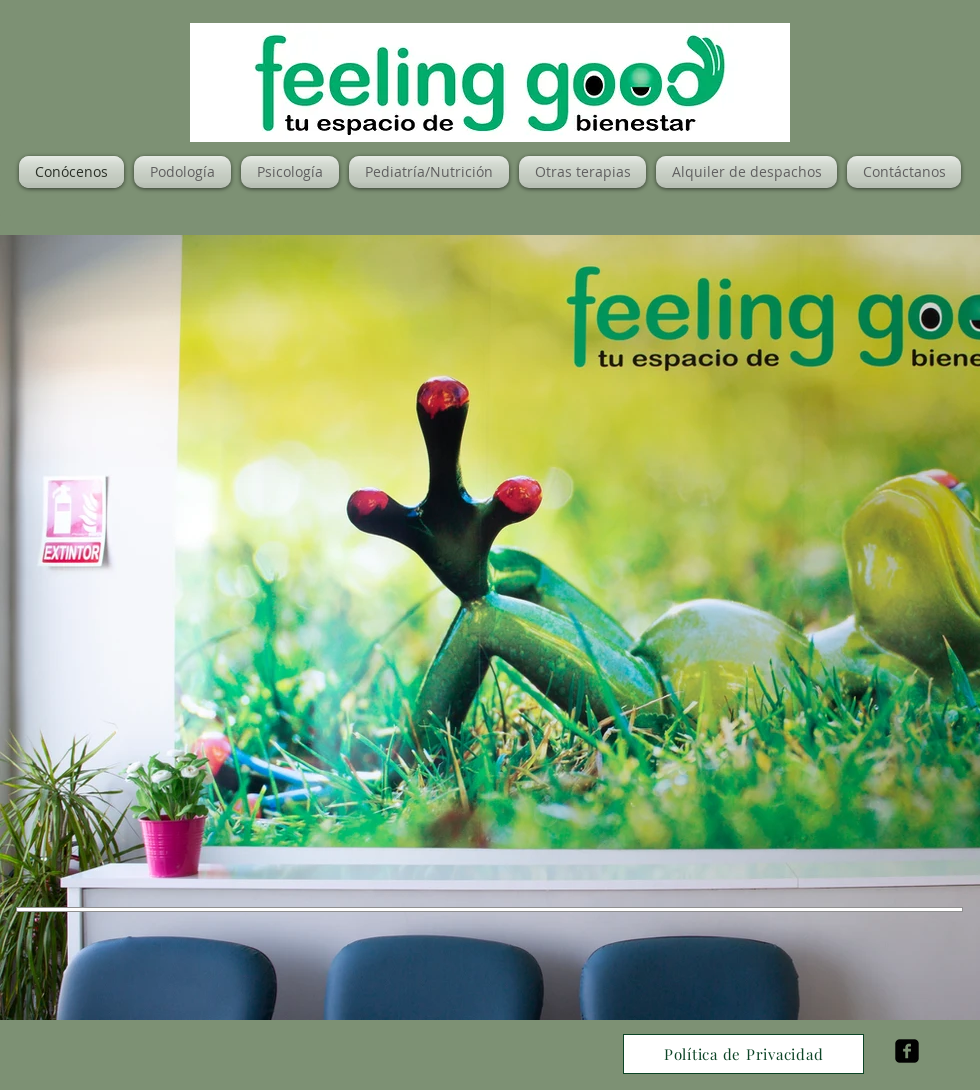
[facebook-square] (907, 1051)
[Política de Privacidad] (743, 1054)
